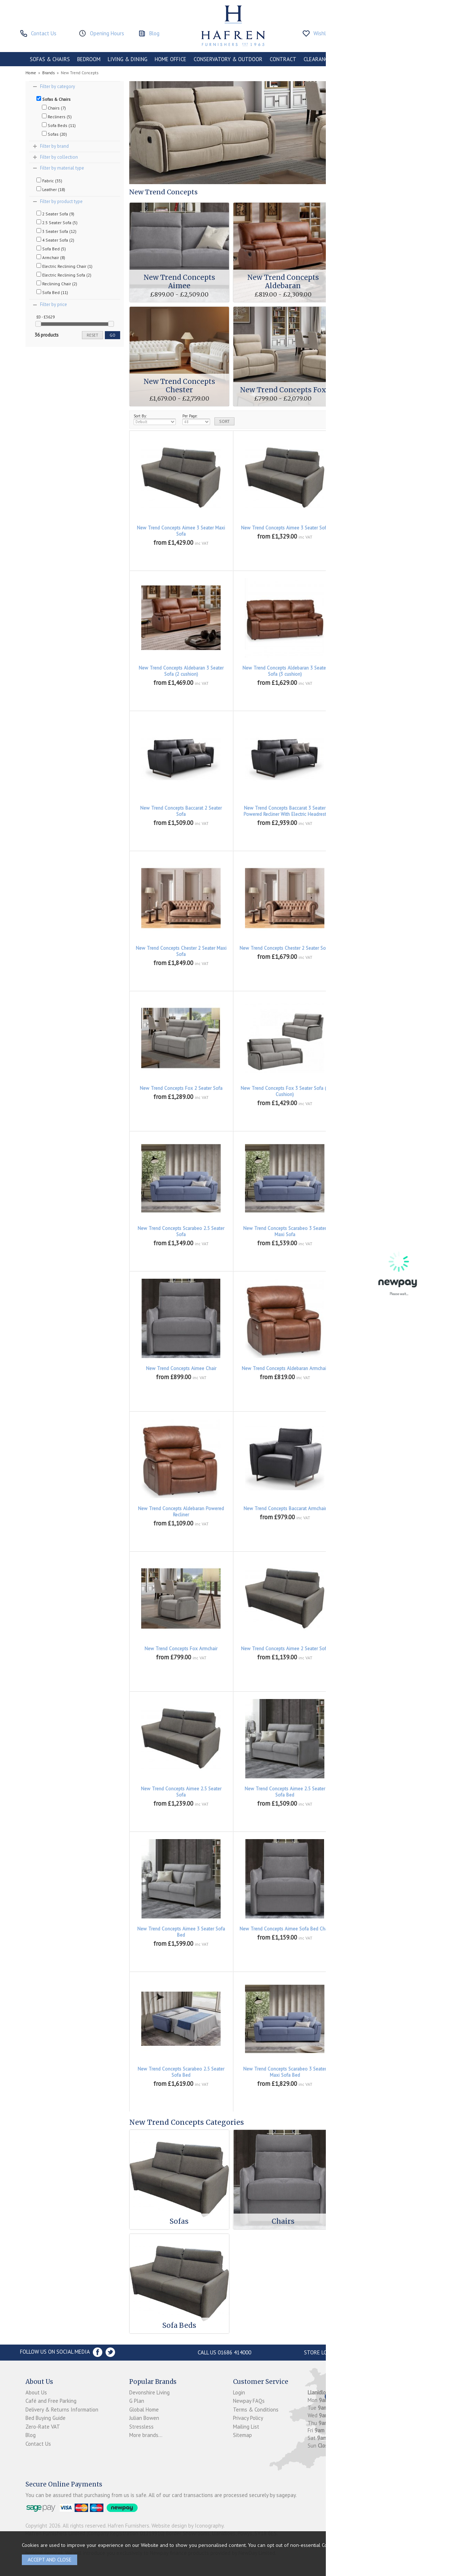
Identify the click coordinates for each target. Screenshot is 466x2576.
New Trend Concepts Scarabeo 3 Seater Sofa (388, 1231)
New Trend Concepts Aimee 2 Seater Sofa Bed (389, 1652)
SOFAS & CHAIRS (50, 59)
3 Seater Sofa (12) (56, 231)
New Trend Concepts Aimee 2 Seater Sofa (285, 1649)
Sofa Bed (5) (51, 248)
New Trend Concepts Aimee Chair (181, 1368)
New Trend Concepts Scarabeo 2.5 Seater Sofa (181, 1231)
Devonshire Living (149, 2392)
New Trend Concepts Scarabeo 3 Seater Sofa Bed (388, 2072)
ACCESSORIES (394, 59)
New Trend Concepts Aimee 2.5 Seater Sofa (181, 1792)
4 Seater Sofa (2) (55, 240)
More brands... (145, 2435)
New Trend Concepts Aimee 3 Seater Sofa (285, 528)
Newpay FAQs (249, 2400)
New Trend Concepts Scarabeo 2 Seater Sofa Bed (388, 1932)
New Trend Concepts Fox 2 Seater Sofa (181, 1088)
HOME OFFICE (170, 59)
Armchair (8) (50, 257)
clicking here (361, 2544)
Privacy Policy (248, 2417)
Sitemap (242, 2435)
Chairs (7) (54, 108)
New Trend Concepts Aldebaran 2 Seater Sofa (388, 531)
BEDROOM (88, 59)
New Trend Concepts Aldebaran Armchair (285, 1368)
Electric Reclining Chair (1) (64, 266)
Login (239, 2392)
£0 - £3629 (45, 316)
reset (92, 335)
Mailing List (246, 2426)
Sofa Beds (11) (59, 125)
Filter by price (53, 304)
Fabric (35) (49, 180)
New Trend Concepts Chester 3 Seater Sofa (388, 948)
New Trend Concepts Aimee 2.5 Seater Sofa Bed (285, 1792)
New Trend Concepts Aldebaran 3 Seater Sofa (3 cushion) (284, 671)
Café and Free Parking (50, 2400)
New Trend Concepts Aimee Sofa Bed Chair (285, 1929)
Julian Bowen (144, 2417)
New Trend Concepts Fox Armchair (181, 1649)
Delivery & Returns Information (61, 2409)
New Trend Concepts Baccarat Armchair (285, 1508)
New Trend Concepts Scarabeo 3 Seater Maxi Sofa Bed (284, 2072)
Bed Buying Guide (45, 2417)
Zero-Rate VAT (42, 2426)
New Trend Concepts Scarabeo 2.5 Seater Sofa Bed (181, 2072)
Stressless (141, 2426)
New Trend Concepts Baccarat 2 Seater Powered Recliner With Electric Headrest (388, 671)
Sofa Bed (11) (52, 292)
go (112, 335)
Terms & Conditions (256, 2409)
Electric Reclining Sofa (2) (63, 275)
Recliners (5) (57, 116)
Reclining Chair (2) (56, 283)
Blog (30, 2435)
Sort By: (155, 419)
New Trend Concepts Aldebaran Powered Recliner (181, 1511)
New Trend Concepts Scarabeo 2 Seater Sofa (388, 1091)
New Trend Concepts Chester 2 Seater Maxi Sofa (181, 951)
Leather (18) (50, 189)
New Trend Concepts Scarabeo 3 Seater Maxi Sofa (284, 1231)
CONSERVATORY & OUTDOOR (228, 59)
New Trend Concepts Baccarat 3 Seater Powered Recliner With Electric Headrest (285, 811)
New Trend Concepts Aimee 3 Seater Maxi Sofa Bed (388, 1792)
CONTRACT (283, 59)
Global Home (144, 2409)
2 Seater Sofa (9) (55, 214)
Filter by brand (54, 146)
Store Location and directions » (348, 2352)
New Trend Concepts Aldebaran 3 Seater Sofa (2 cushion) (181, 671)
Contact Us (38, 2443)
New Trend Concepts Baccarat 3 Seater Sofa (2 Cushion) (388, 811)
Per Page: (196, 419)
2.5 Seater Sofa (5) (57, 222)
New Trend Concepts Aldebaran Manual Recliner (388, 1371)
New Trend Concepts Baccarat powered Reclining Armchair (388, 1511)
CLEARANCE (317, 59)
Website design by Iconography (187, 2525)
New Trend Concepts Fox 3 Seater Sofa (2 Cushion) (285, 1091)
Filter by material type (62, 168)
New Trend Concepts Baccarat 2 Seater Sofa (181, 811)
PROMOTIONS (354, 59)
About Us (36, 2392)
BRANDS (426, 59)
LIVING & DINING (127, 59)
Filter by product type (61, 201)
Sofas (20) (54, 134)
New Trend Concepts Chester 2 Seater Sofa (285, 948)
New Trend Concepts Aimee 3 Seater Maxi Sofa (181, 531)
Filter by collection (59, 157)
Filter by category (57, 86)
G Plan (136, 2400)
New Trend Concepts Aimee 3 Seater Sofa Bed (181, 1932)
